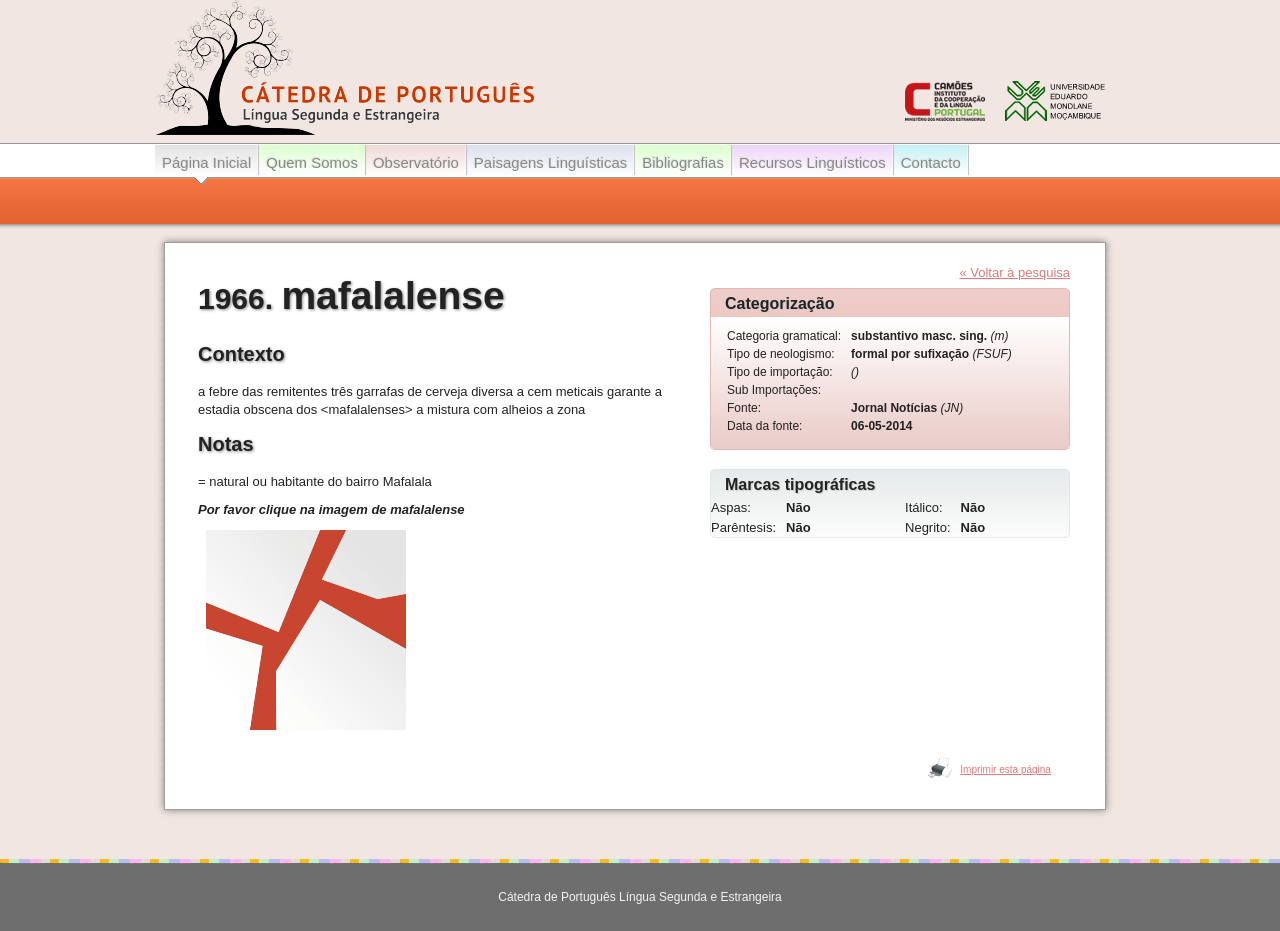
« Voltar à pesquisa (1014, 272)
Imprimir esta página (1005, 769)
